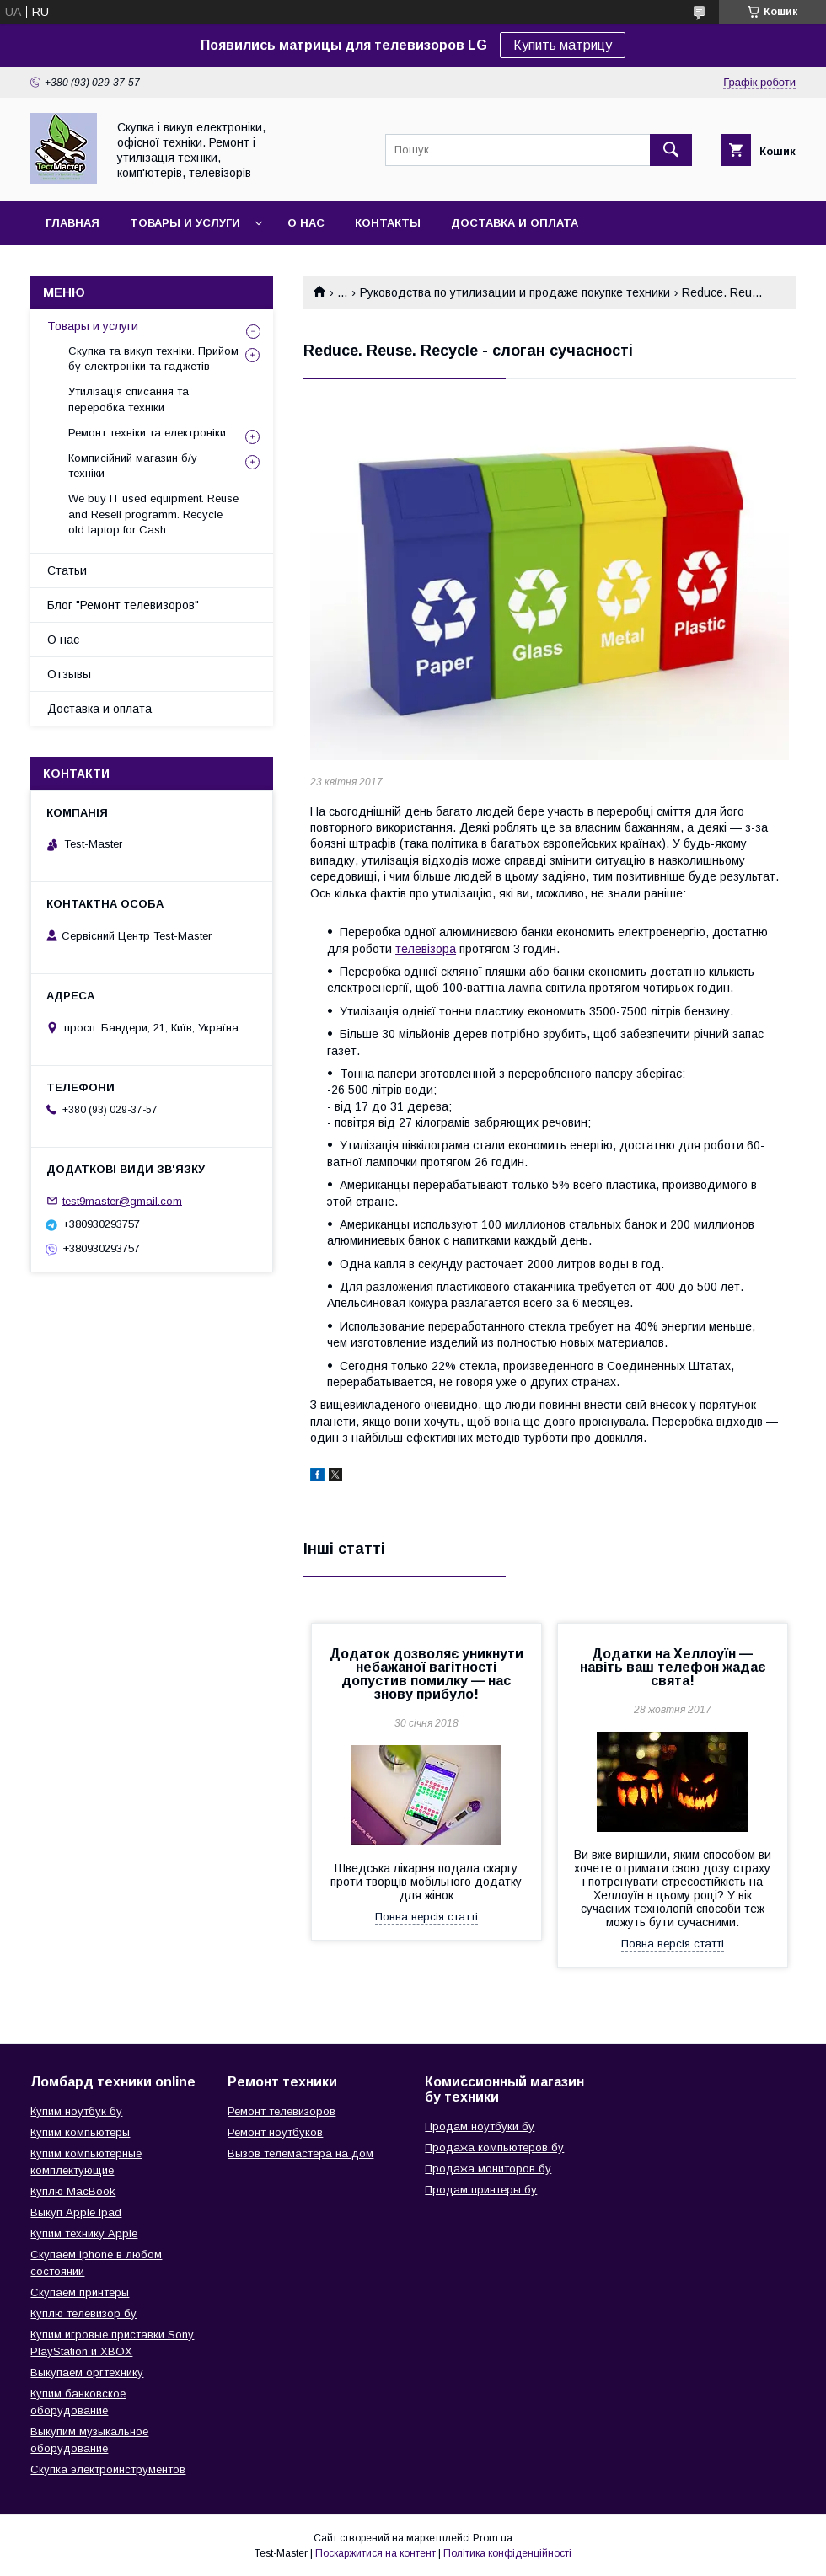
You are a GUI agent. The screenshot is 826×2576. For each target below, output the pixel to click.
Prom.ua (492, 2538)
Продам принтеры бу (481, 2189)
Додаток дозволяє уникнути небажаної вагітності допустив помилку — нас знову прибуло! (426, 1674)
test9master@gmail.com (122, 1200)
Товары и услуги (185, 223)
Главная (72, 223)
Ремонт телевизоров (281, 2111)
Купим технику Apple (83, 2233)
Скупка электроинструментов (107, 2469)
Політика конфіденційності (507, 2553)
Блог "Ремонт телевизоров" (123, 605)
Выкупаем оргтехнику (86, 2372)
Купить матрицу (562, 45)
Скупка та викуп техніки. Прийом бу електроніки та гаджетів (153, 358)
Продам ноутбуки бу (479, 2126)
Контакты (388, 223)
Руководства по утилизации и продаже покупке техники (515, 292)
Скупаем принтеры (79, 2292)
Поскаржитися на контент (375, 2553)
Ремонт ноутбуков (275, 2132)
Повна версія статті (426, 1916)
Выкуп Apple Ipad (75, 2212)
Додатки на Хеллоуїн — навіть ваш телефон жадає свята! (672, 1667)
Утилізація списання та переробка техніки (128, 399)
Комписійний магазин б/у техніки (132, 465)
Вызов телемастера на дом (300, 2153)
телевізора (425, 949)
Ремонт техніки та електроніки (147, 432)
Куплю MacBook (72, 2191)
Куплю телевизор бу (83, 2313)
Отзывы (69, 674)
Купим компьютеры (80, 2132)
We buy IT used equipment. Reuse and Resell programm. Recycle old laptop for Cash (153, 513)
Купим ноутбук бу (76, 2111)
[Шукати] (671, 150)
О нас (305, 223)
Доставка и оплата (514, 223)
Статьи (67, 570)
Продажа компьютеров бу (494, 2147)
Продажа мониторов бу (488, 2168)
